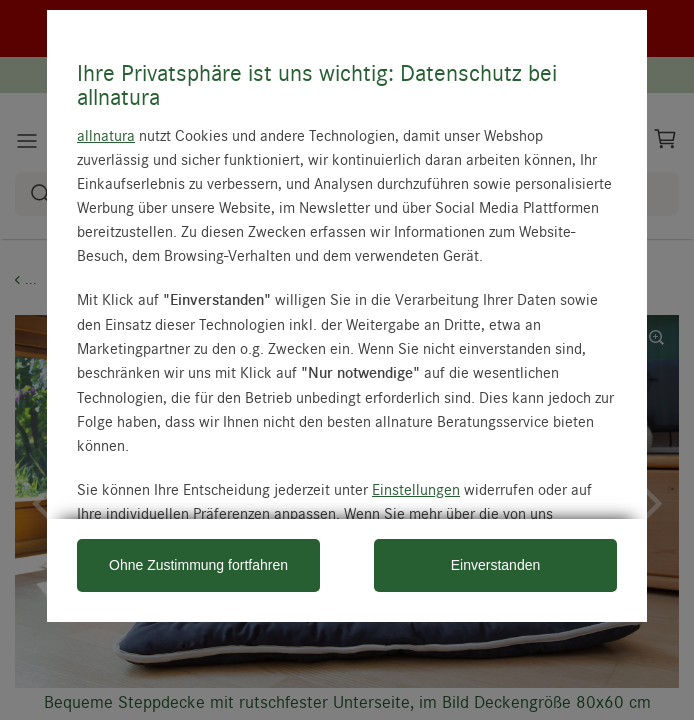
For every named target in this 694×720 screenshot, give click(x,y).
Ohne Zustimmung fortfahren (198, 565)
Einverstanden (496, 565)
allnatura (106, 135)
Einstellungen (416, 489)
